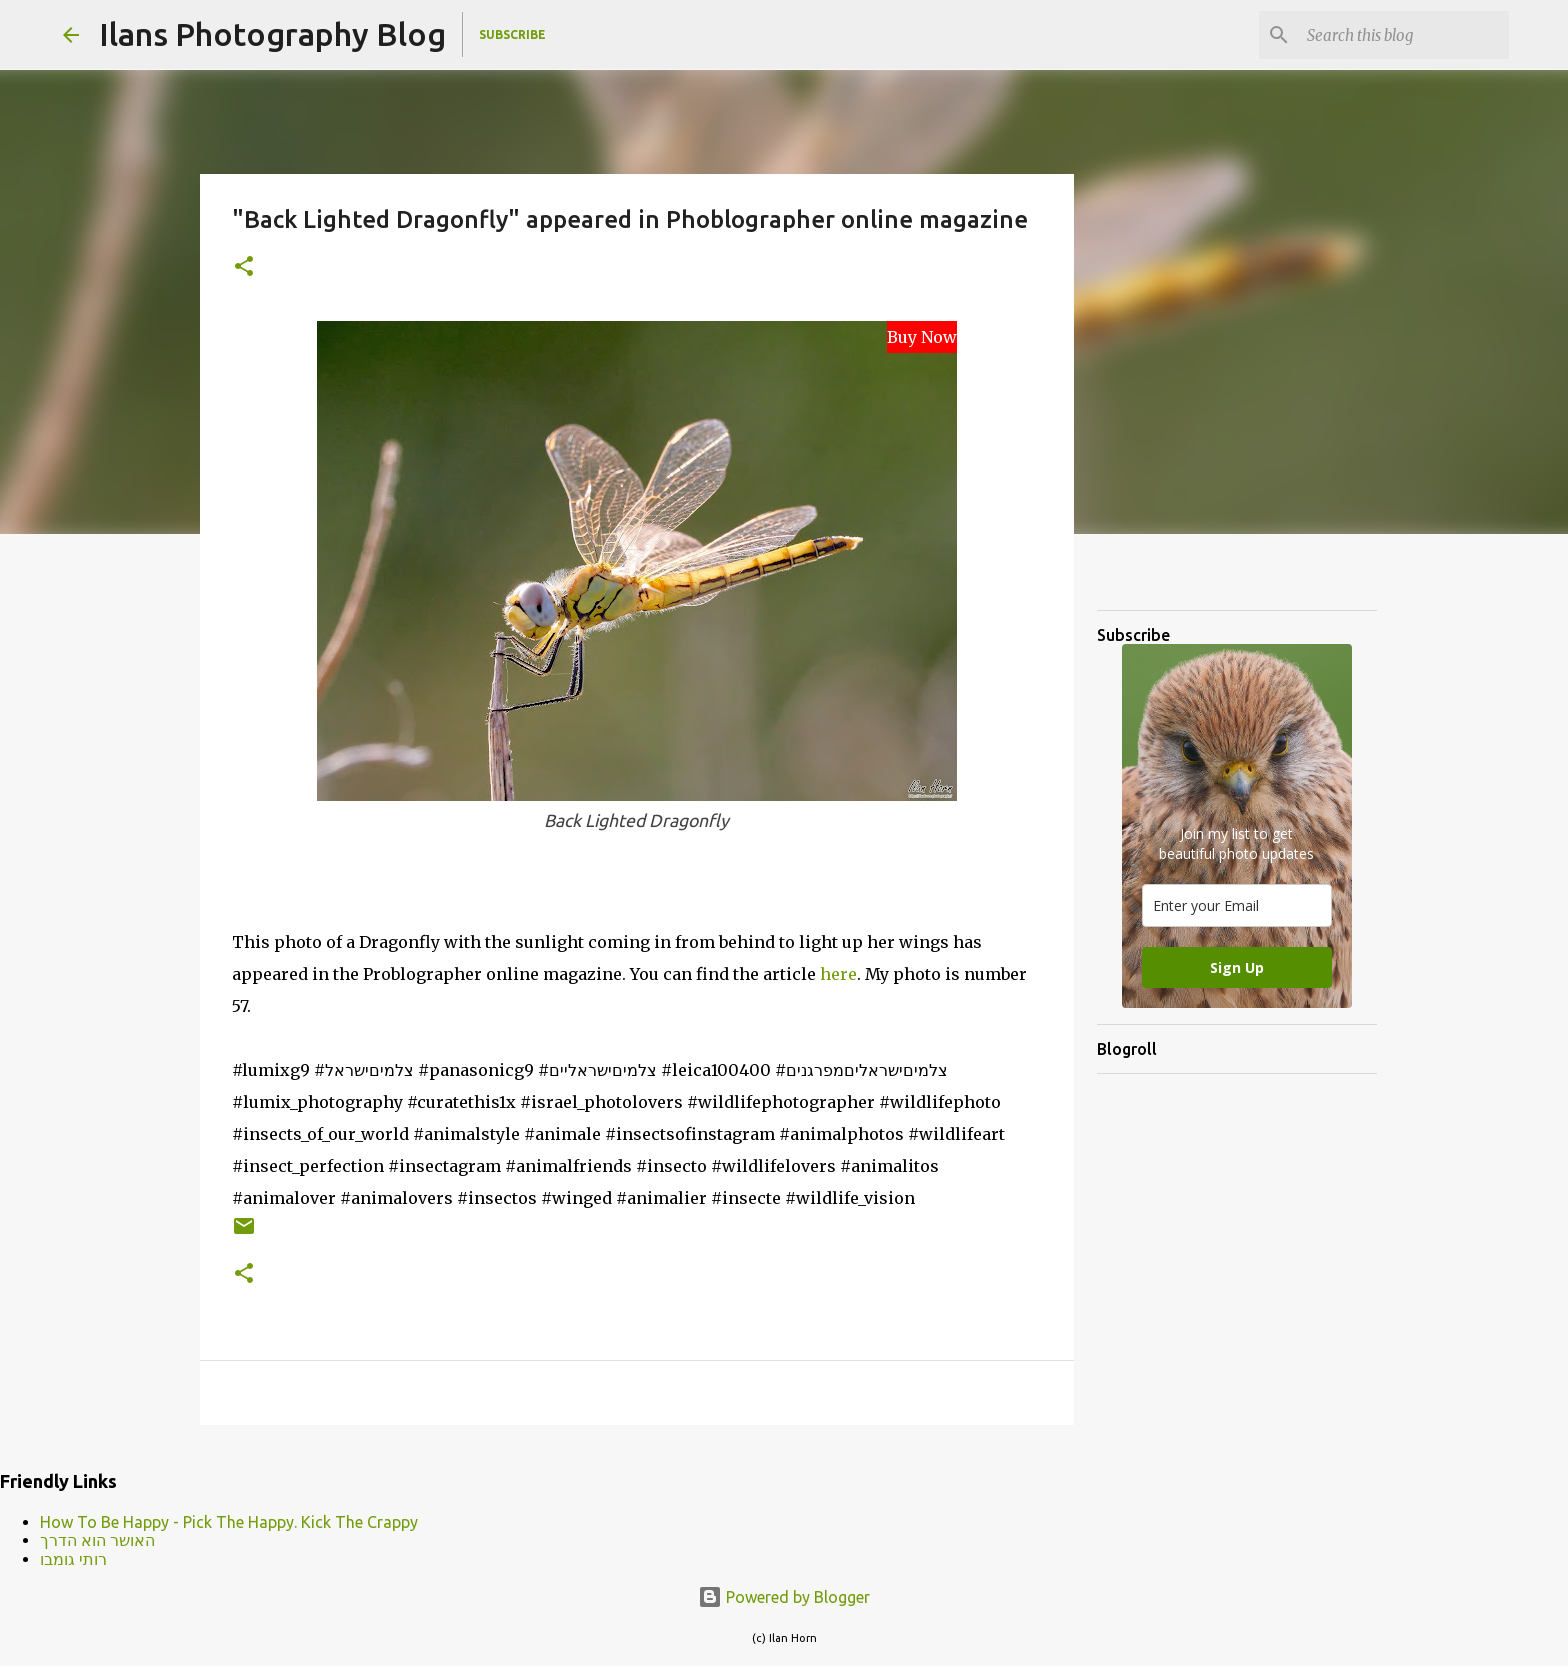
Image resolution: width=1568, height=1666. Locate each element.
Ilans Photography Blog (272, 34)
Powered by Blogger (784, 1597)
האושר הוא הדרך (97, 1540)
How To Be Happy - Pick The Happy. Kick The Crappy (229, 1522)
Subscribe (512, 34)
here (838, 974)
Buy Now (922, 337)
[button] (244, 267)
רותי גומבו (73, 1559)
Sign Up (1237, 967)
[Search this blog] (1404, 35)
